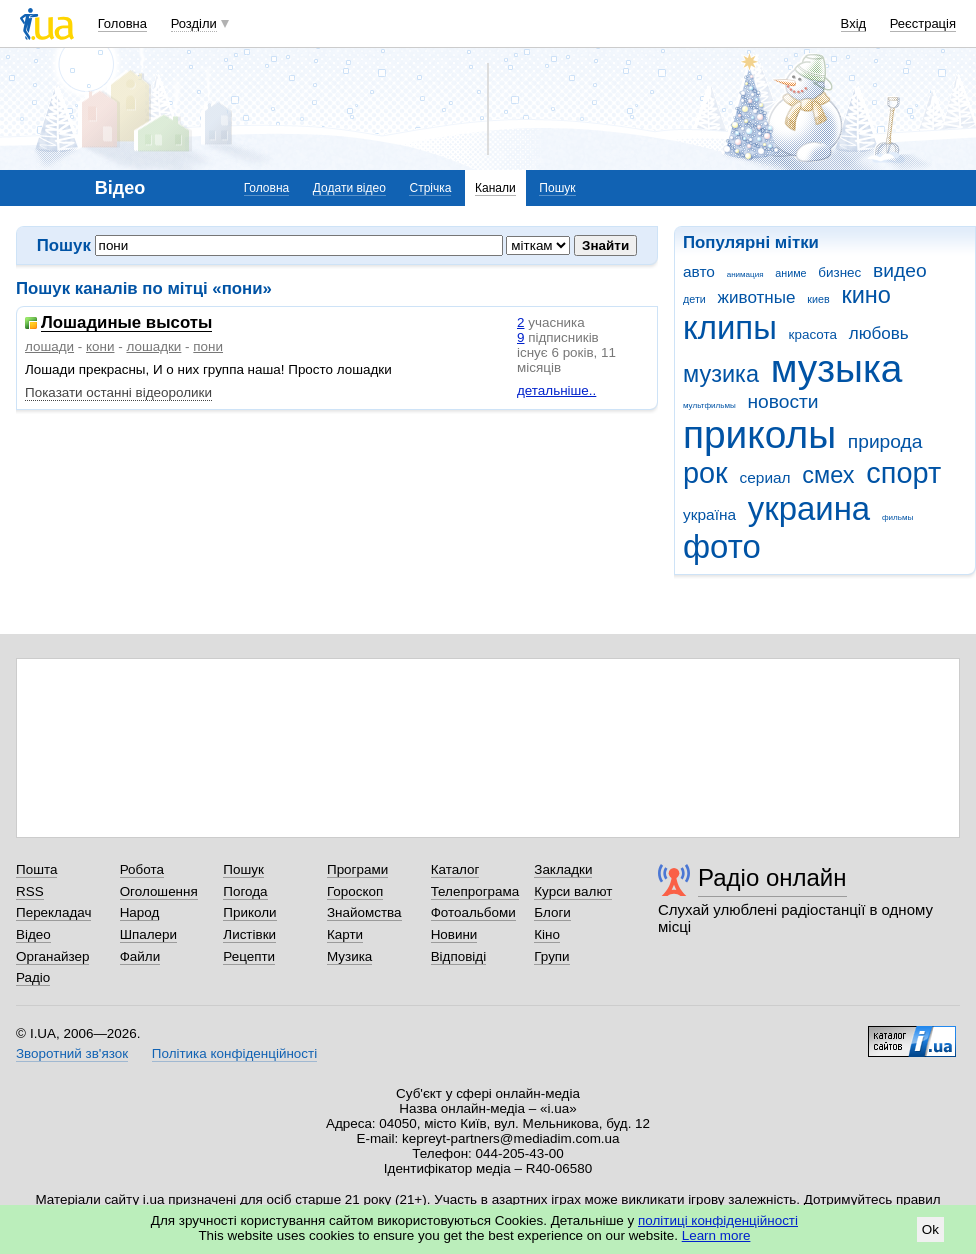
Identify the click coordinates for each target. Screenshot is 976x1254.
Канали (495, 188)
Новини (454, 934)
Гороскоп (355, 891)
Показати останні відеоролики (118, 392)
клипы (730, 327)
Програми (357, 869)
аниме (790, 273)
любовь (879, 333)
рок (705, 473)
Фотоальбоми (473, 912)
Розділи (194, 23)
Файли (140, 956)
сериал (765, 477)
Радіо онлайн (772, 877)
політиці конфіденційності (718, 1220)
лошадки (153, 346)
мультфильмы (709, 405)
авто (699, 271)
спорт (903, 473)
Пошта (36, 869)
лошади (49, 346)
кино (866, 295)
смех (828, 475)
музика (721, 374)
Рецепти (249, 956)
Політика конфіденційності (234, 1053)
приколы (759, 434)
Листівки (249, 934)
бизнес (839, 272)
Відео (33, 934)
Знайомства (364, 912)
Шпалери (148, 934)
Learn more (716, 1235)
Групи (551, 956)
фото (722, 546)
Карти (345, 934)
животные (757, 297)
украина (809, 508)
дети (694, 299)
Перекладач (53, 912)
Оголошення (159, 891)
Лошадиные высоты (126, 323)
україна (709, 514)
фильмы (897, 517)
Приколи (249, 912)
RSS (30, 891)
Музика (349, 956)
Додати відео (349, 188)
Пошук (557, 188)
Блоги (552, 912)
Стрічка (430, 188)
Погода (245, 891)
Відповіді (459, 956)
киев (818, 299)
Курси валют (573, 891)
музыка (837, 368)
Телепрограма (475, 891)
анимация (745, 274)
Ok (930, 1229)
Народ (140, 912)
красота (813, 334)
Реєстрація (923, 23)
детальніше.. (556, 390)
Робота (142, 869)
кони (100, 346)
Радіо (33, 977)
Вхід (854, 23)
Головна (122, 23)
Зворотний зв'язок (72, 1053)
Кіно (547, 934)
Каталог (455, 869)
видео (900, 270)
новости (782, 401)
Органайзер (52, 956)
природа (885, 441)
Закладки (563, 869)
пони (208, 346)
